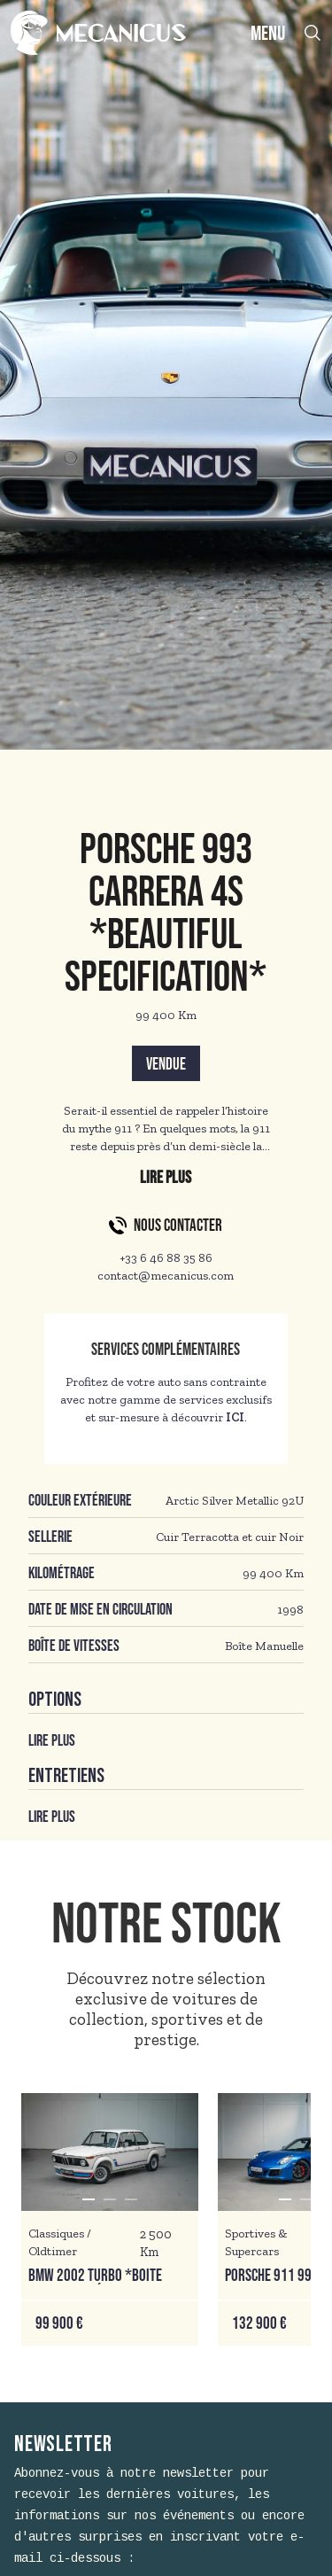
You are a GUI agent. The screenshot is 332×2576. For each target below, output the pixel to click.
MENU (268, 34)
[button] (88, 2199)
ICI (235, 1417)
